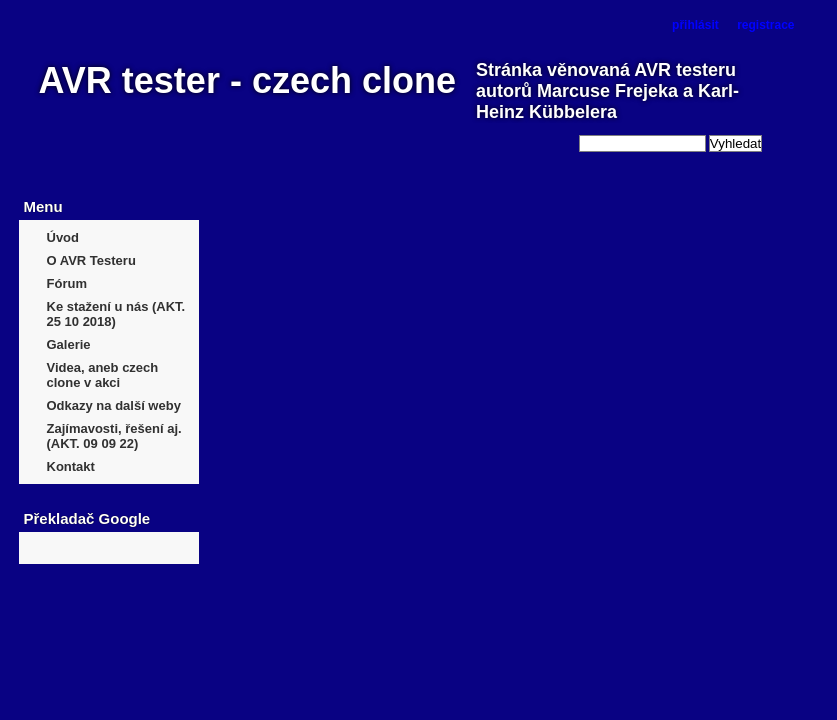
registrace (765, 25)
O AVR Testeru (91, 260)
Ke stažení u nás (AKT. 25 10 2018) (116, 314)
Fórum (67, 283)
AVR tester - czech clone (247, 80)
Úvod (63, 237)
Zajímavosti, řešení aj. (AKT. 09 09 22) (114, 436)
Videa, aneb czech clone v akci (103, 375)
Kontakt (71, 466)
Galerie (69, 344)
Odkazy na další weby (114, 405)
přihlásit (695, 25)
